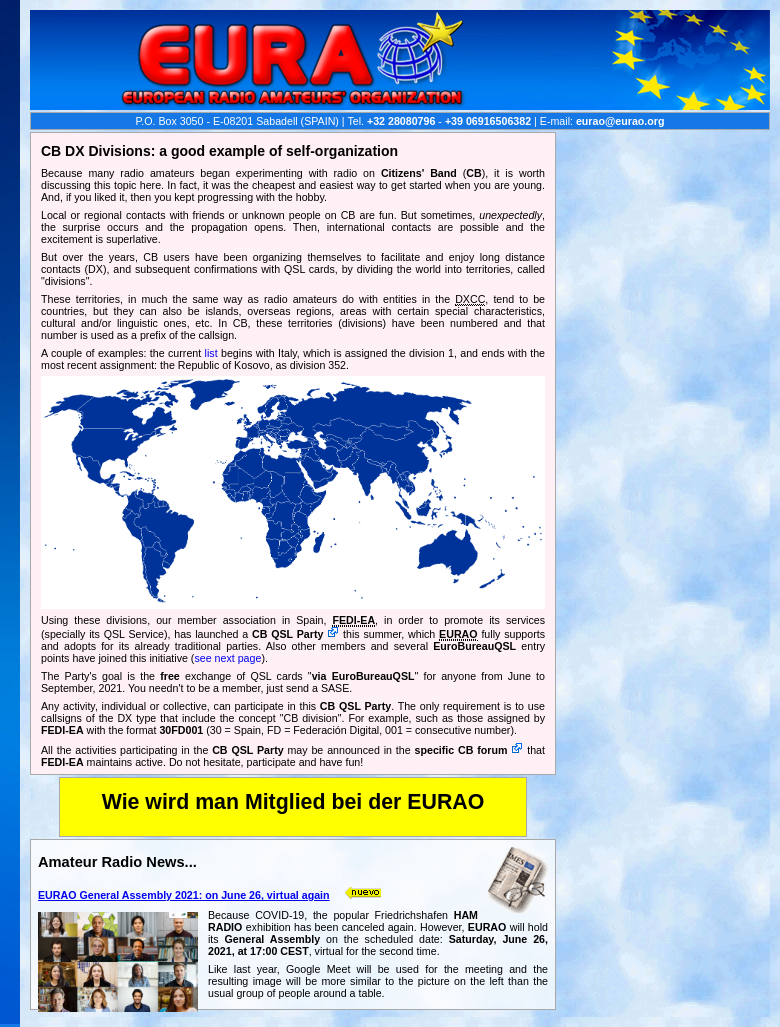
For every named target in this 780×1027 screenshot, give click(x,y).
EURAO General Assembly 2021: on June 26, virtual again (184, 895)
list (211, 353)
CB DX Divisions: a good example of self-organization (219, 151)
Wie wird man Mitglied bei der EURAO (293, 802)
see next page (227, 658)
